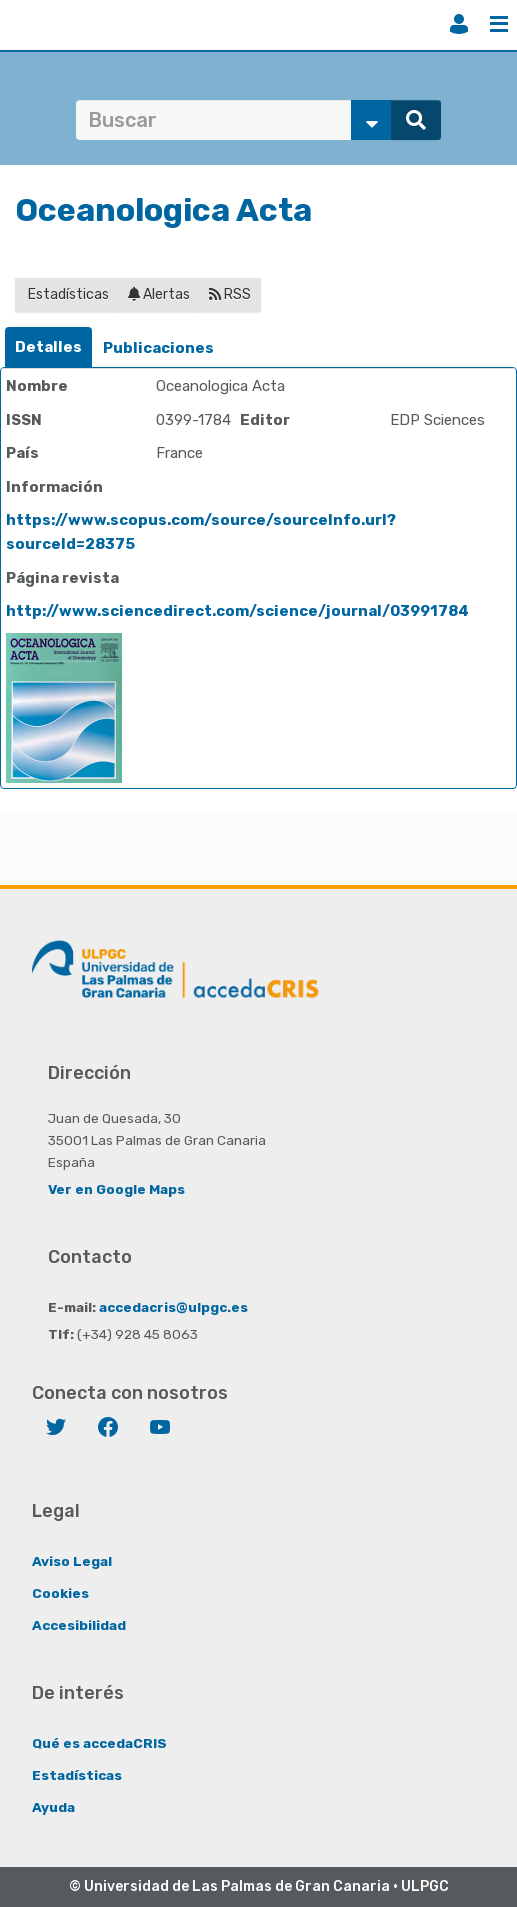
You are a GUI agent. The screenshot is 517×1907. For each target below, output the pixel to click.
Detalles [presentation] (48, 347)
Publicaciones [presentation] (158, 348)
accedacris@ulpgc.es (173, 1307)
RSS (230, 294)
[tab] (48, 347)
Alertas (159, 294)
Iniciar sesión (459, 24)
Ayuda (53, 1807)
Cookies (60, 1593)
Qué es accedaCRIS (99, 1743)
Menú (499, 24)
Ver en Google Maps (116, 1189)
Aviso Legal (72, 1561)
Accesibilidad (79, 1625)
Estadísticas (67, 294)
